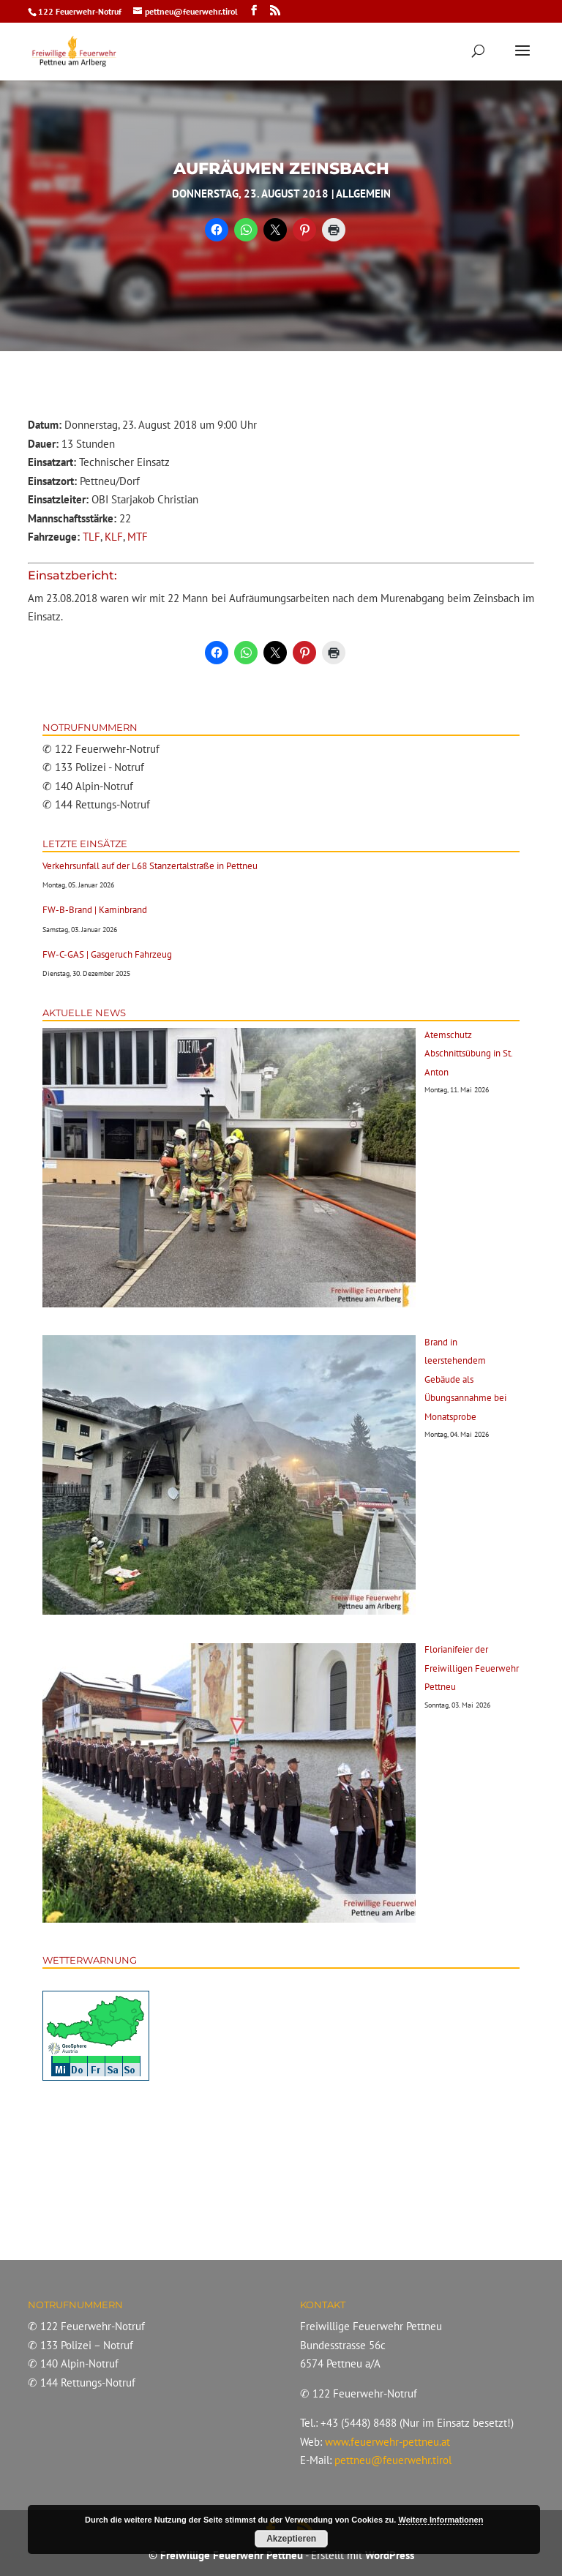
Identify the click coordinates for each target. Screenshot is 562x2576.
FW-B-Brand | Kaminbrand (94, 910)
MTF (137, 537)
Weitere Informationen (440, 2519)
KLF (114, 537)
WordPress (389, 2555)
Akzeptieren (291, 2539)
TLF (91, 537)
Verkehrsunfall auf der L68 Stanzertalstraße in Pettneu (150, 866)
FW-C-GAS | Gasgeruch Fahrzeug (107, 954)
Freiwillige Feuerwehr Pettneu (231, 2555)
